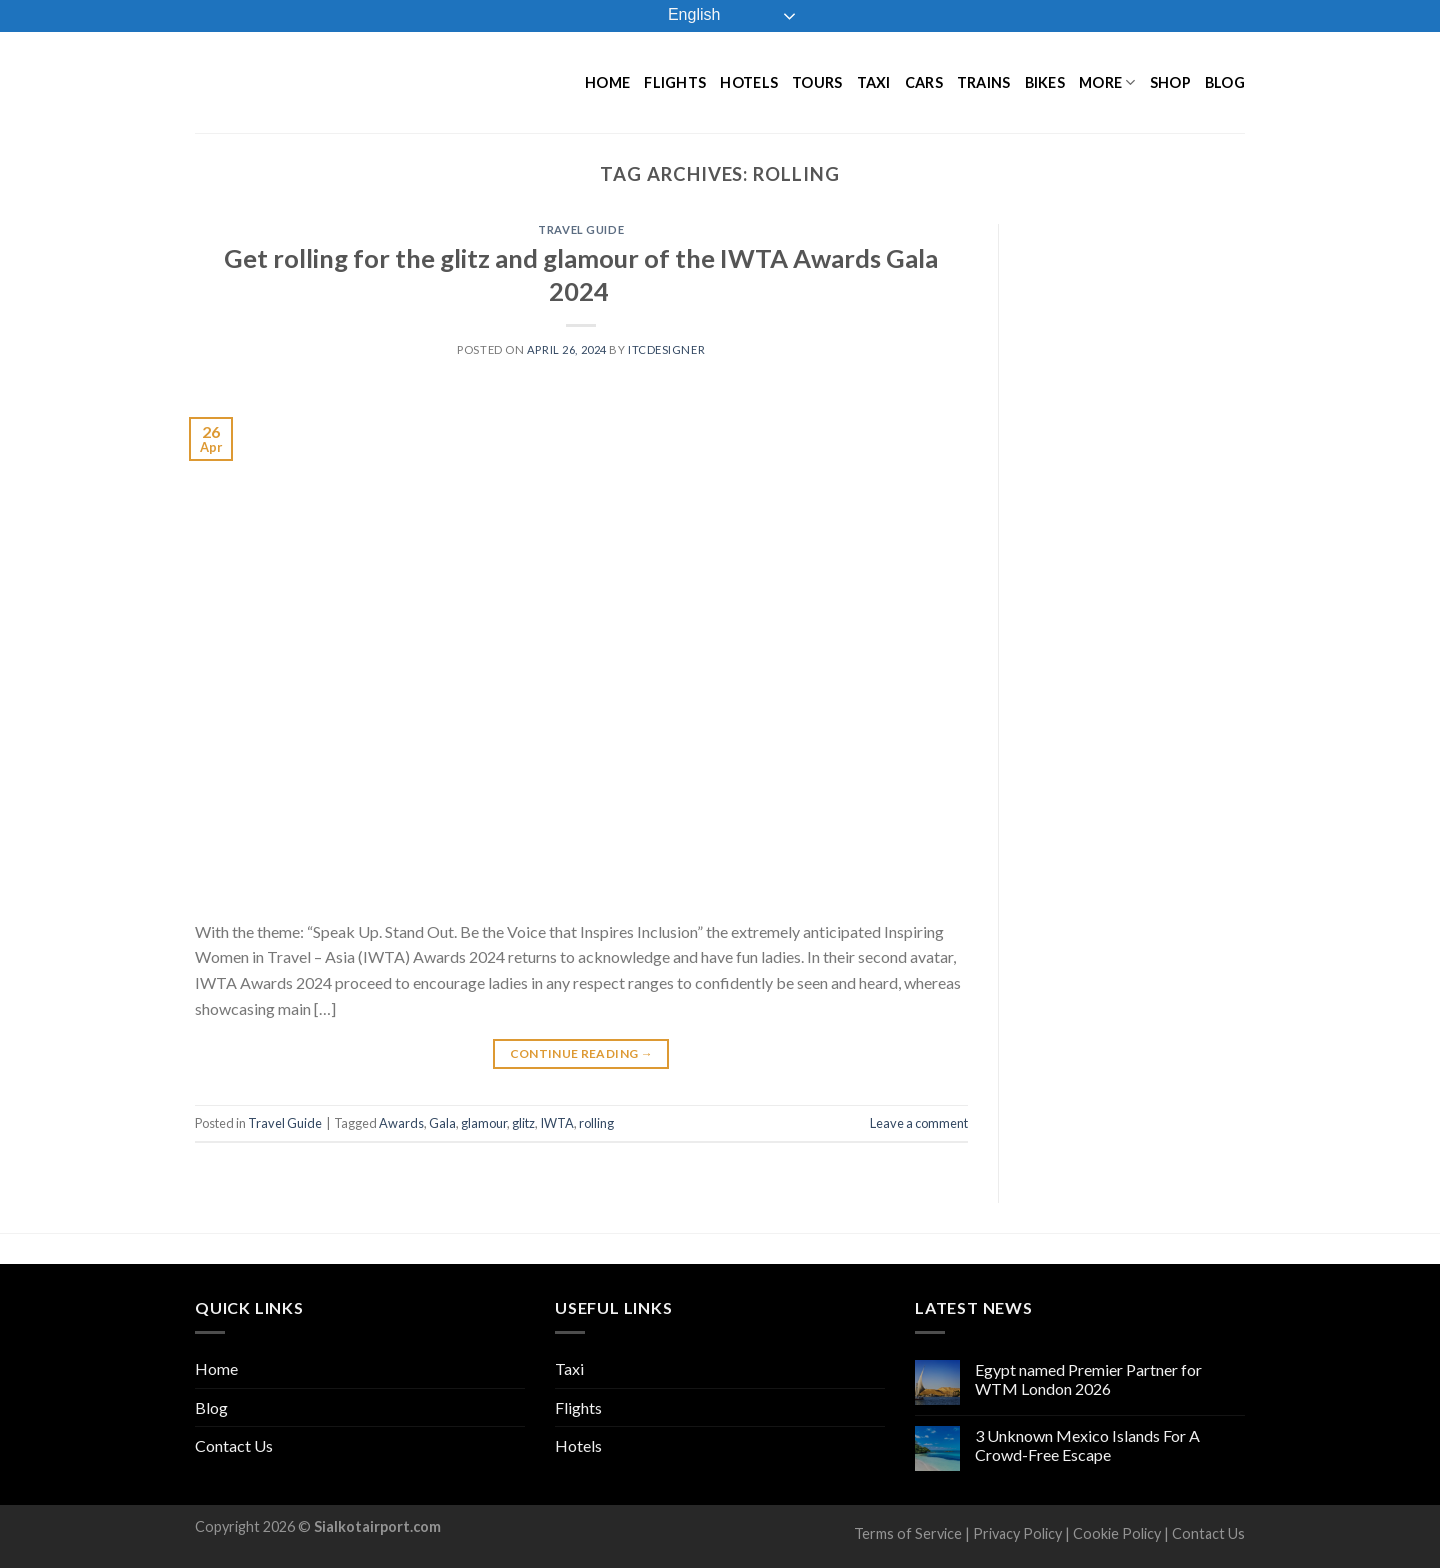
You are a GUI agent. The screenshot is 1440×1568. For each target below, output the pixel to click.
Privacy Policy (1017, 1533)
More (1107, 82)
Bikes (1045, 82)
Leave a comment (919, 1123)
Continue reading (582, 1053)
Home (607, 82)
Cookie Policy (1117, 1533)
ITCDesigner (666, 349)
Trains (984, 82)
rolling (596, 1123)
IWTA (557, 1123)
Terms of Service (908, 1533)
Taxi (874, 82)
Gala (442, 1123)
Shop (1170, 82)
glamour (484, 1123)
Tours (817, 82)
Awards (401, 1123)
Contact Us (234, 1445)
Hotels (749, 82)
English (680, 16)
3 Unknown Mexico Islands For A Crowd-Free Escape (1087, 1445)
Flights (675, 82)
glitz (523, 1123)
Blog (1225, 82)
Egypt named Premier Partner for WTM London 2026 (1088, 1379)
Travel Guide (581, 229)
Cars (924, 82)
